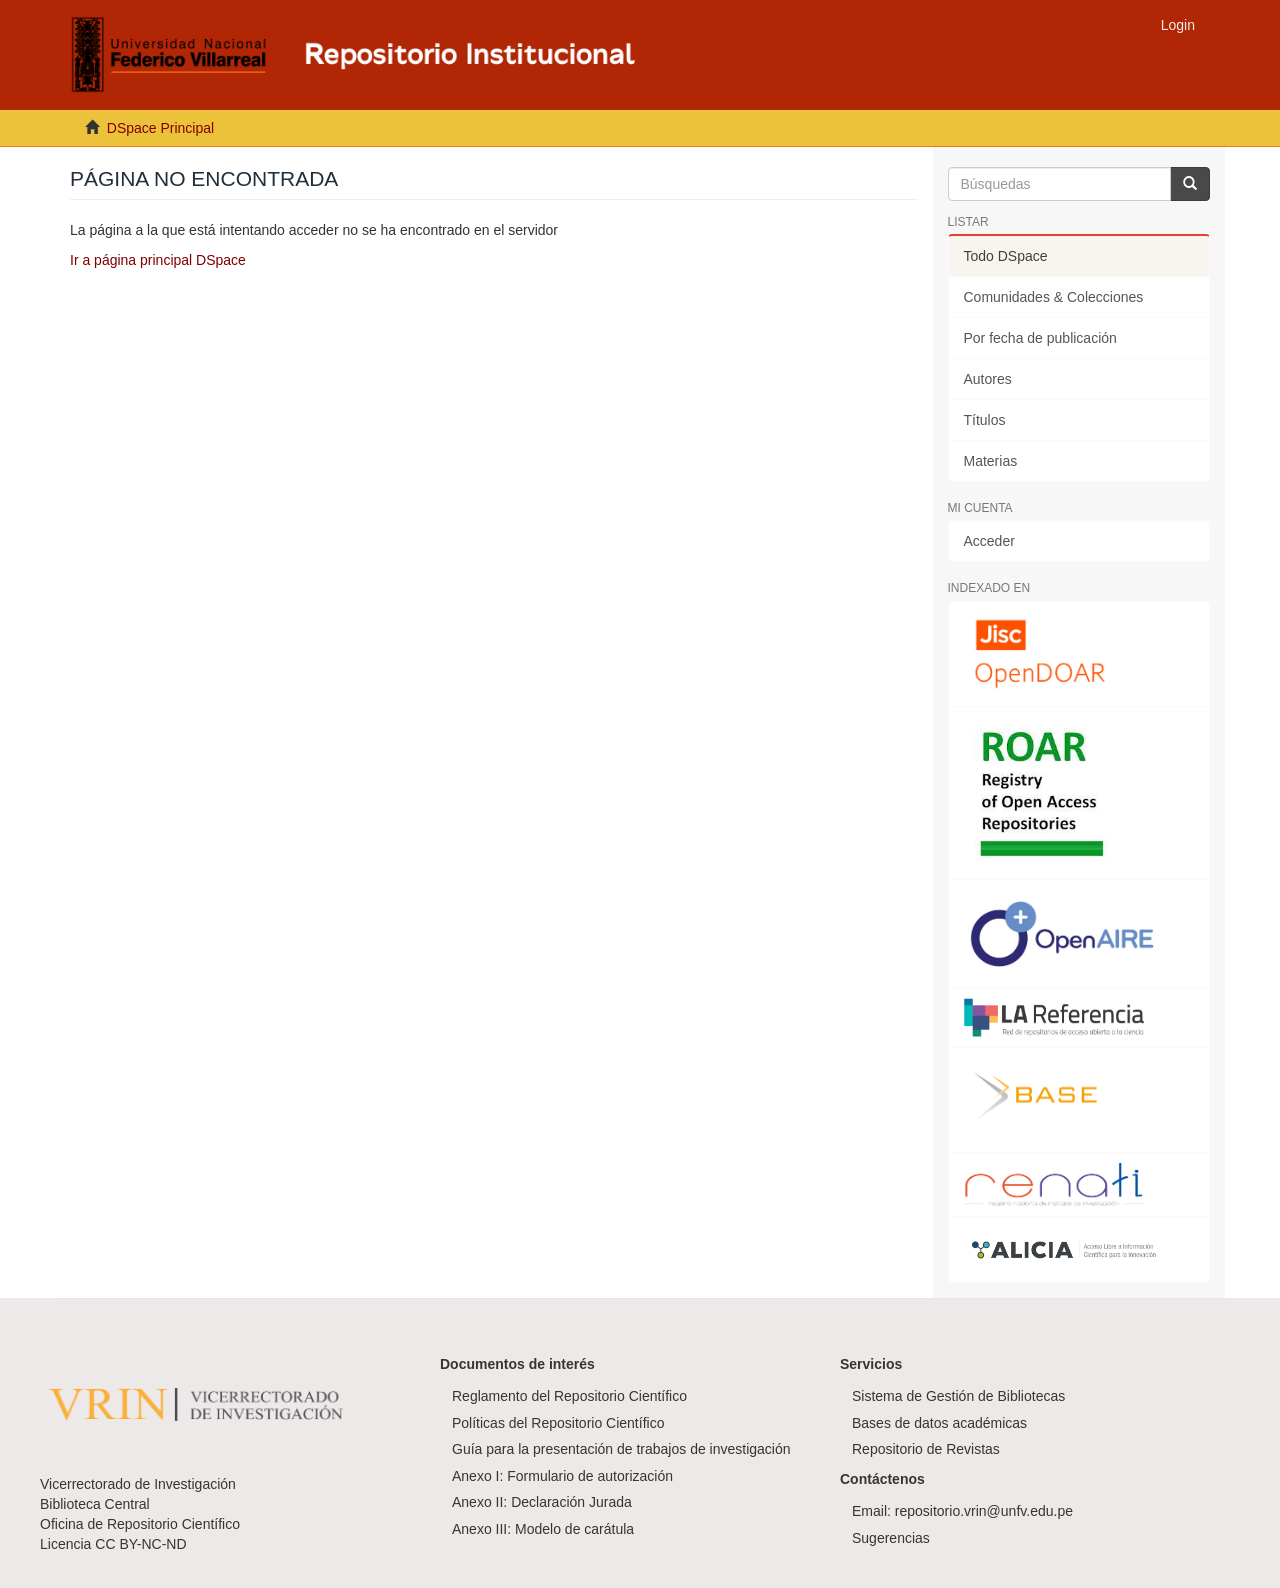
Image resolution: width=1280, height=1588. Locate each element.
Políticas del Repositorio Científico (558, 1423)
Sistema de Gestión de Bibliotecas (958, 1396)
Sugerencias (891, 1538)
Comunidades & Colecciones (1054, 297)
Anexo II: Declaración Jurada (542, 1502)
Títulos (985, 420)
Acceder (989, 541)
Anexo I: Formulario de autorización (562, 1476)
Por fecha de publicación (1040, 338)
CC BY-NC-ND (140, 1544)
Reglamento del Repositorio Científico (569, 1396)
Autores (988, 379)
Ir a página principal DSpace (158, 260)
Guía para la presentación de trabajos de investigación (621, 1449)
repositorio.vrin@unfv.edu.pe (984, 1511)
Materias (991, 461)
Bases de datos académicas (939, 1423)
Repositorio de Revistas (926, 1449)
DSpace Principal (160, 128)
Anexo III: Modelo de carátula (543, 1529)
